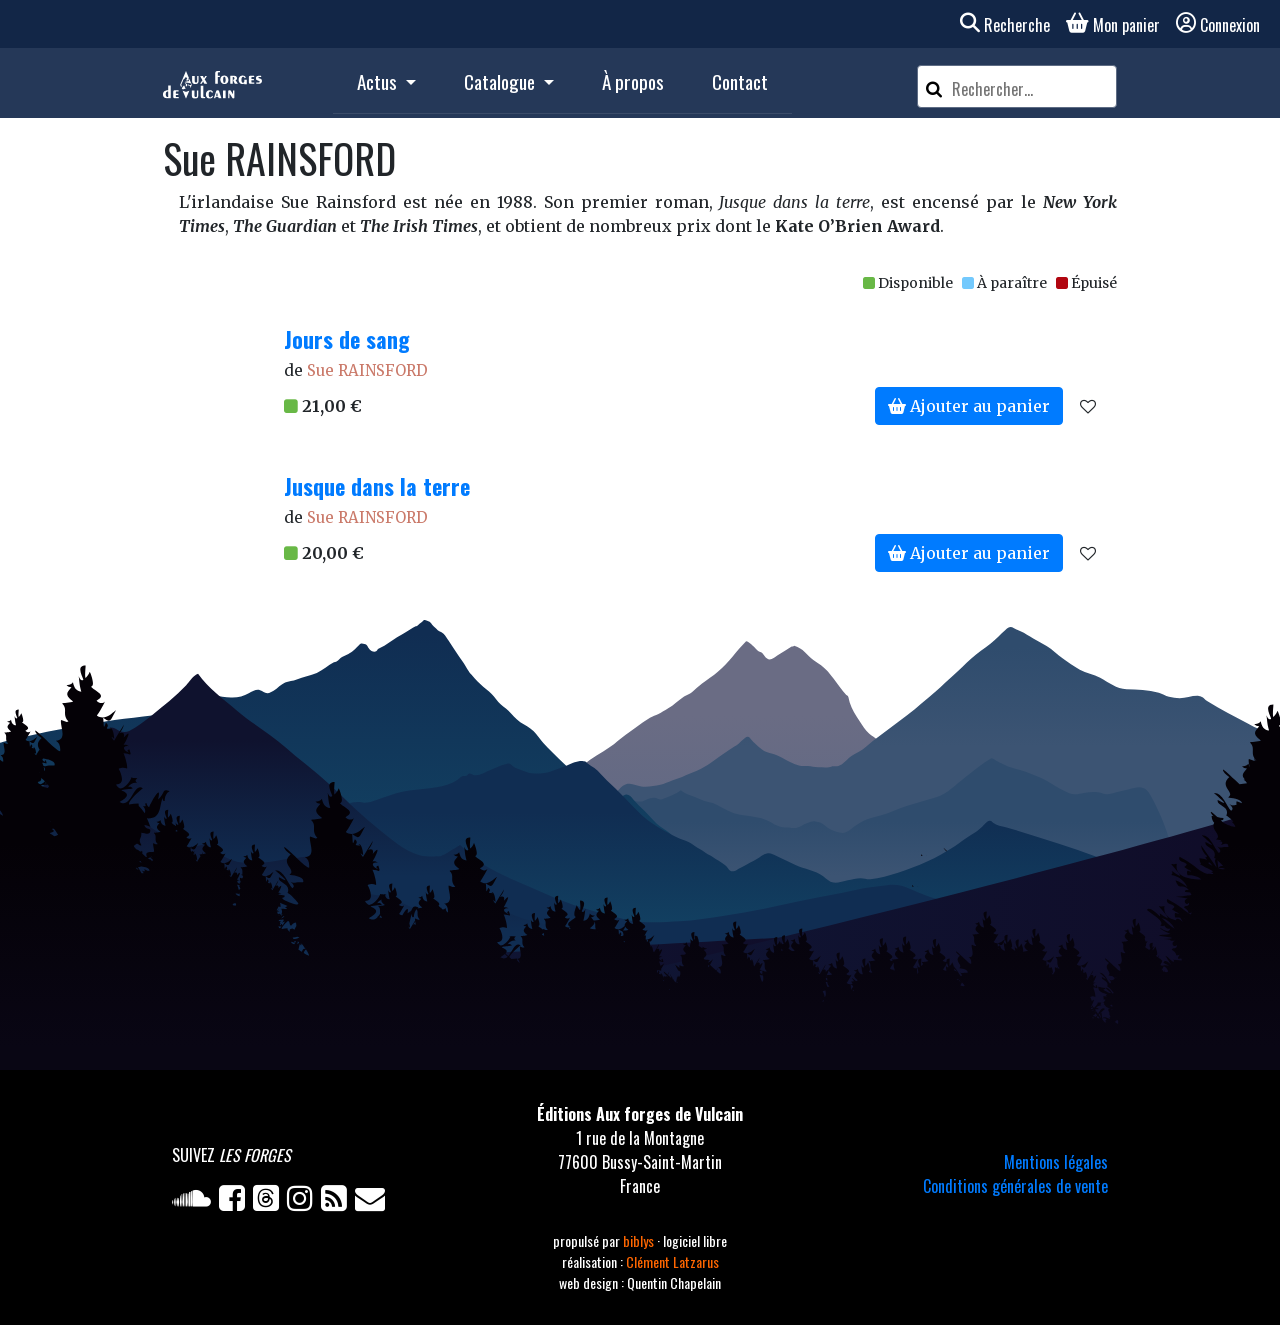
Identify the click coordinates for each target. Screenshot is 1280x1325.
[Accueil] (212, 83)
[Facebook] (236, 1202)
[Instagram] (304, 1202)
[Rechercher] (934, 86)
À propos (633, 81)
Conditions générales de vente (1015, 1186)
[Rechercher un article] (1031, 89)
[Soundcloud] (195, 1202)
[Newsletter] (372, 1202)
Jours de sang (347, 339)
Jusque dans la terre (377, 486)
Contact (740, 81)
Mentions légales (1056, 1162)
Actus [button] (379, 81)
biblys (640, 1240)
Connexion (1218, 25)
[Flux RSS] (338, 1202)
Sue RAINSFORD (367, 370)
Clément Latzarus (672, 1261)
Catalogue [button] (501, 81)
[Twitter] (270, 1202)
